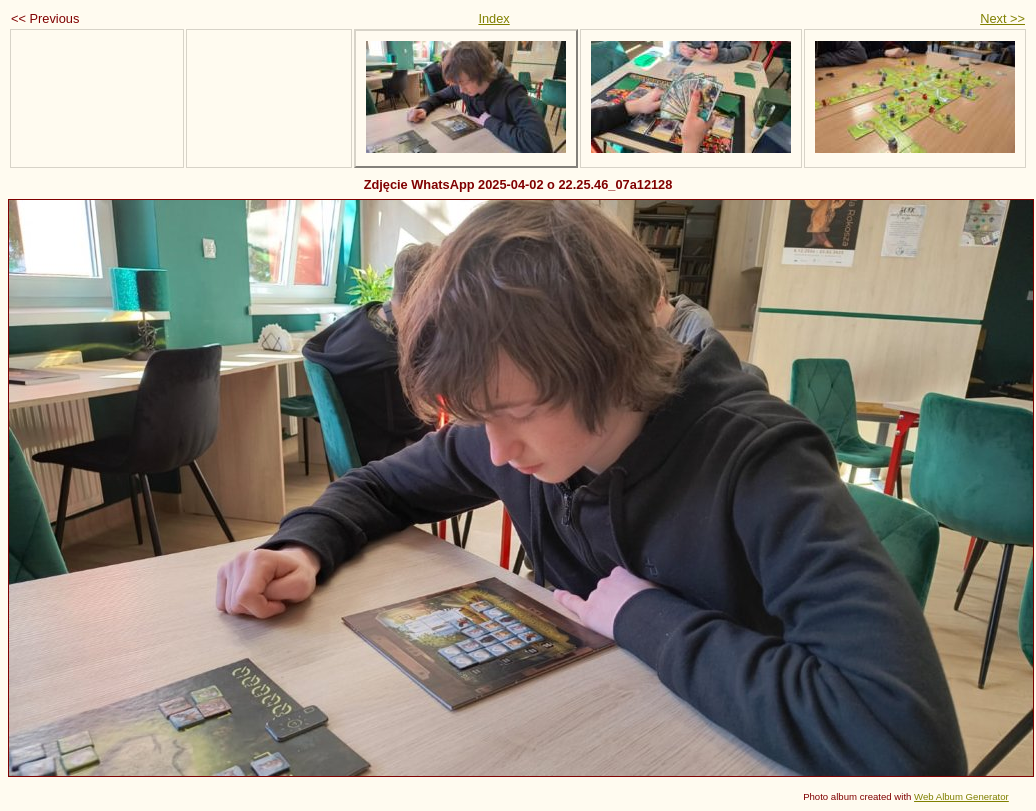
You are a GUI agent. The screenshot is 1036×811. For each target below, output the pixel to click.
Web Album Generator (961, 796)
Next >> (1002, 18)
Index (493, 18)
